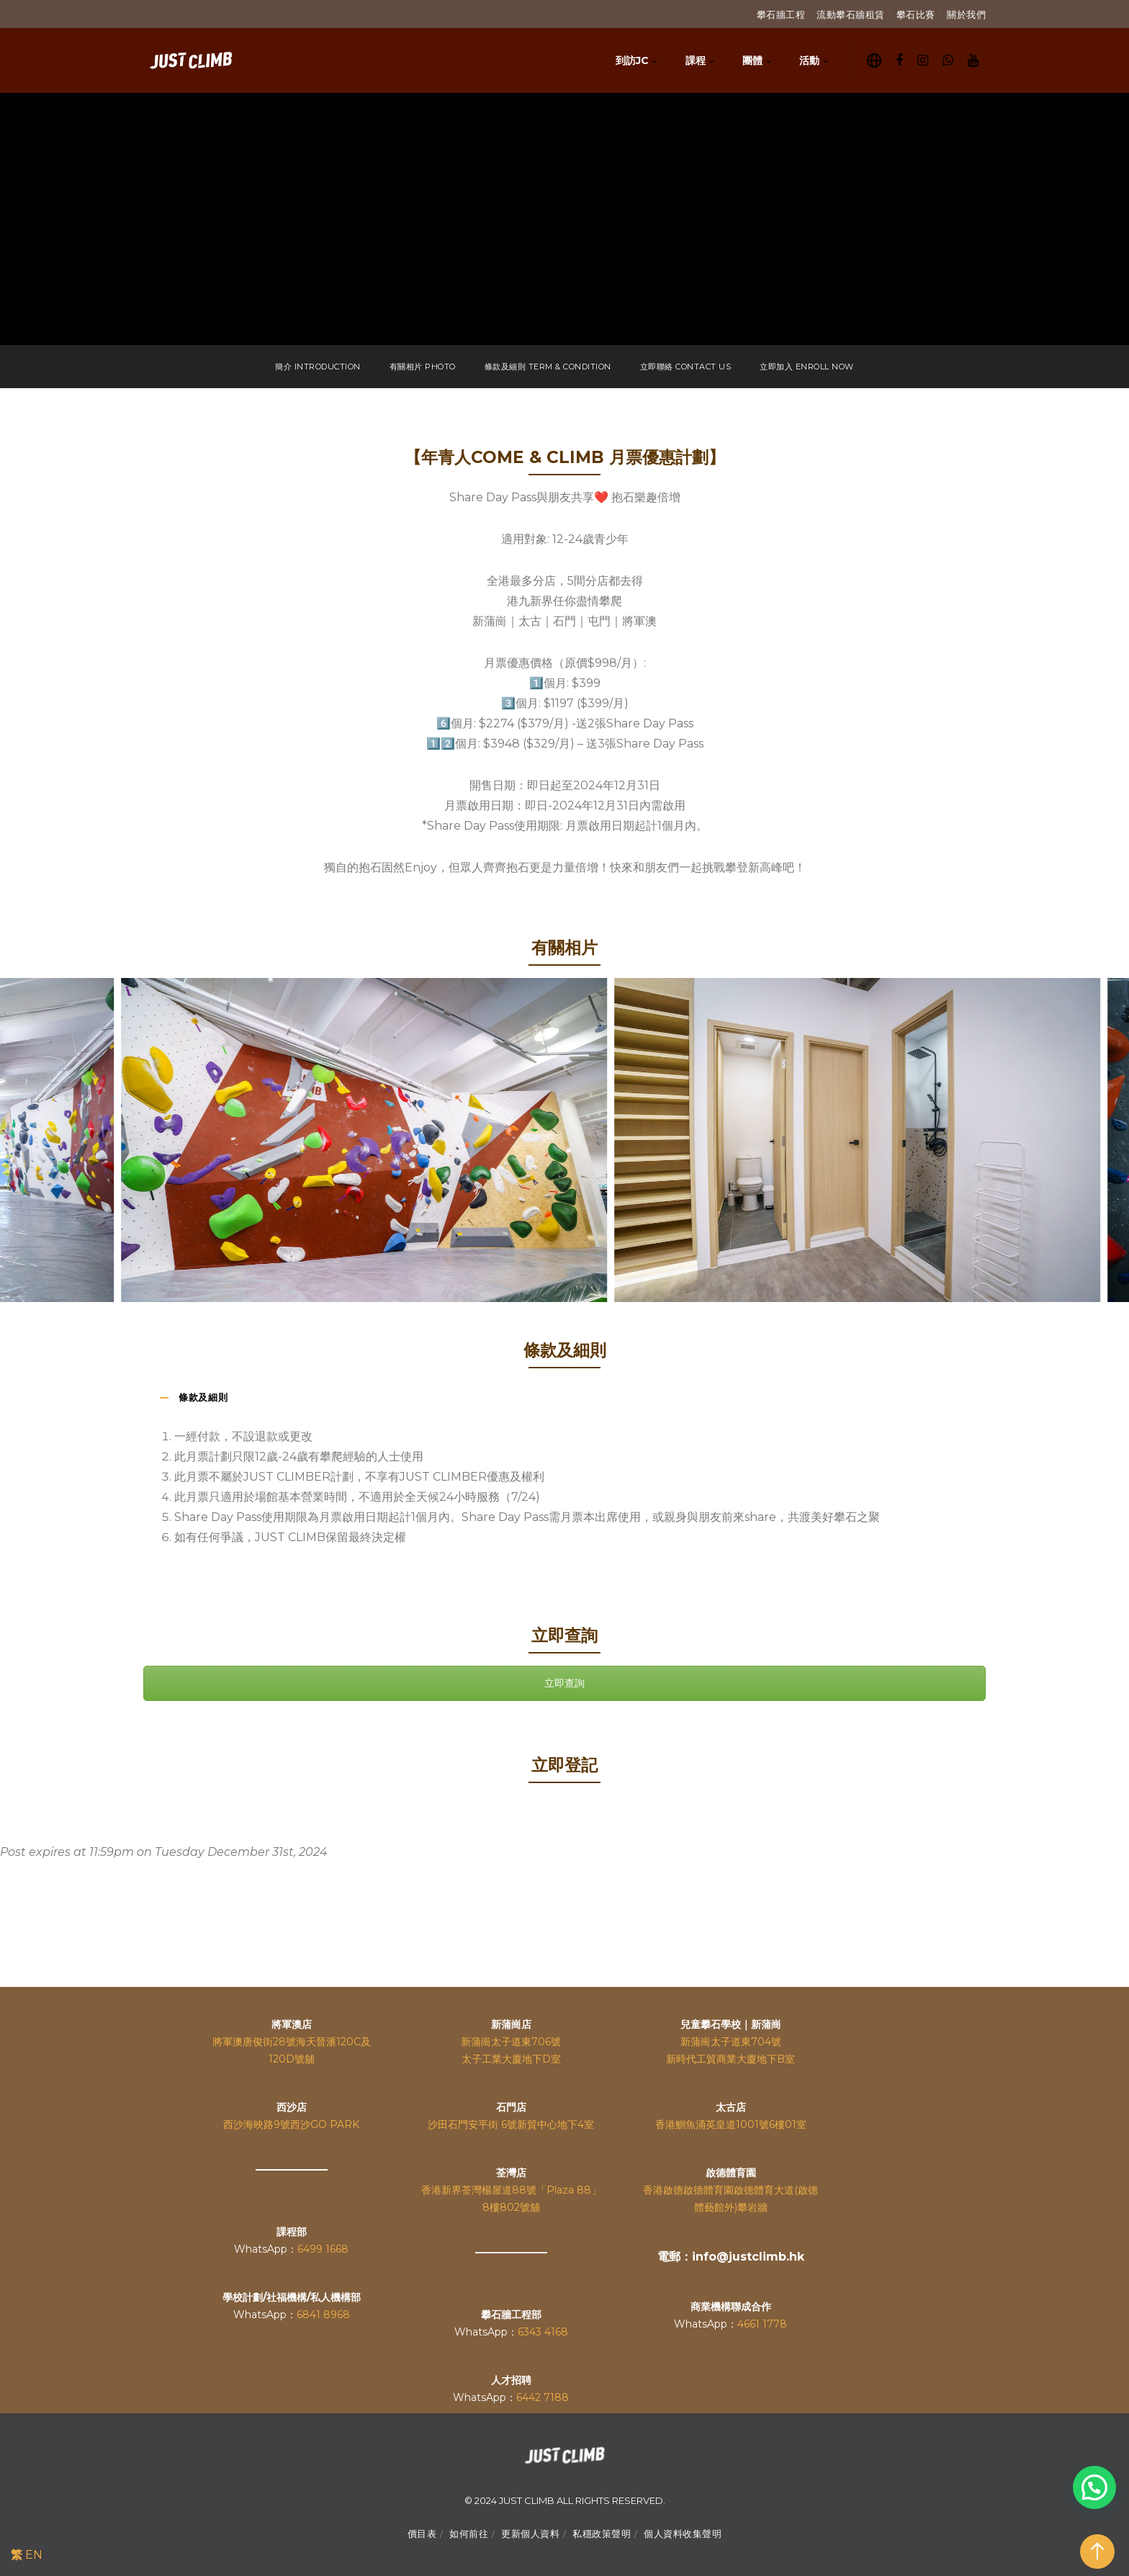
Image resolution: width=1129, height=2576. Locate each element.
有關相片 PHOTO (423, 367)
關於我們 (966, 14)
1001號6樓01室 (771, 2124)
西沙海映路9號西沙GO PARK (291, 2124)
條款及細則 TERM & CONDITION (548, 367)
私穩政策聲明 (601, 2533)
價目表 (422, 2533)
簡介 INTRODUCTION (318, 367)
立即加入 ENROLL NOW (807, 367)
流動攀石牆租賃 (851, 14)
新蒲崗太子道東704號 (730, 2041)
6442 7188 (542, 2397)
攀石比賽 (915, 14)
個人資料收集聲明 (682, 2533)
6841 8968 (323, 2314)
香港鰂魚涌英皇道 (695, 2124)
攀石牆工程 (781, 14)
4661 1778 (762, 2323)
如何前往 (468, 2533)
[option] (615, 1140)
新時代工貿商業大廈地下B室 (730, 2058)
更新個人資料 (530, 2533)
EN (33, 2555)
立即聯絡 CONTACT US (686, 367)
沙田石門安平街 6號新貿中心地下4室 (511, 2124)
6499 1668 (322, 2249)
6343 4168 (543, 2331)
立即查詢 (564, 1683)
